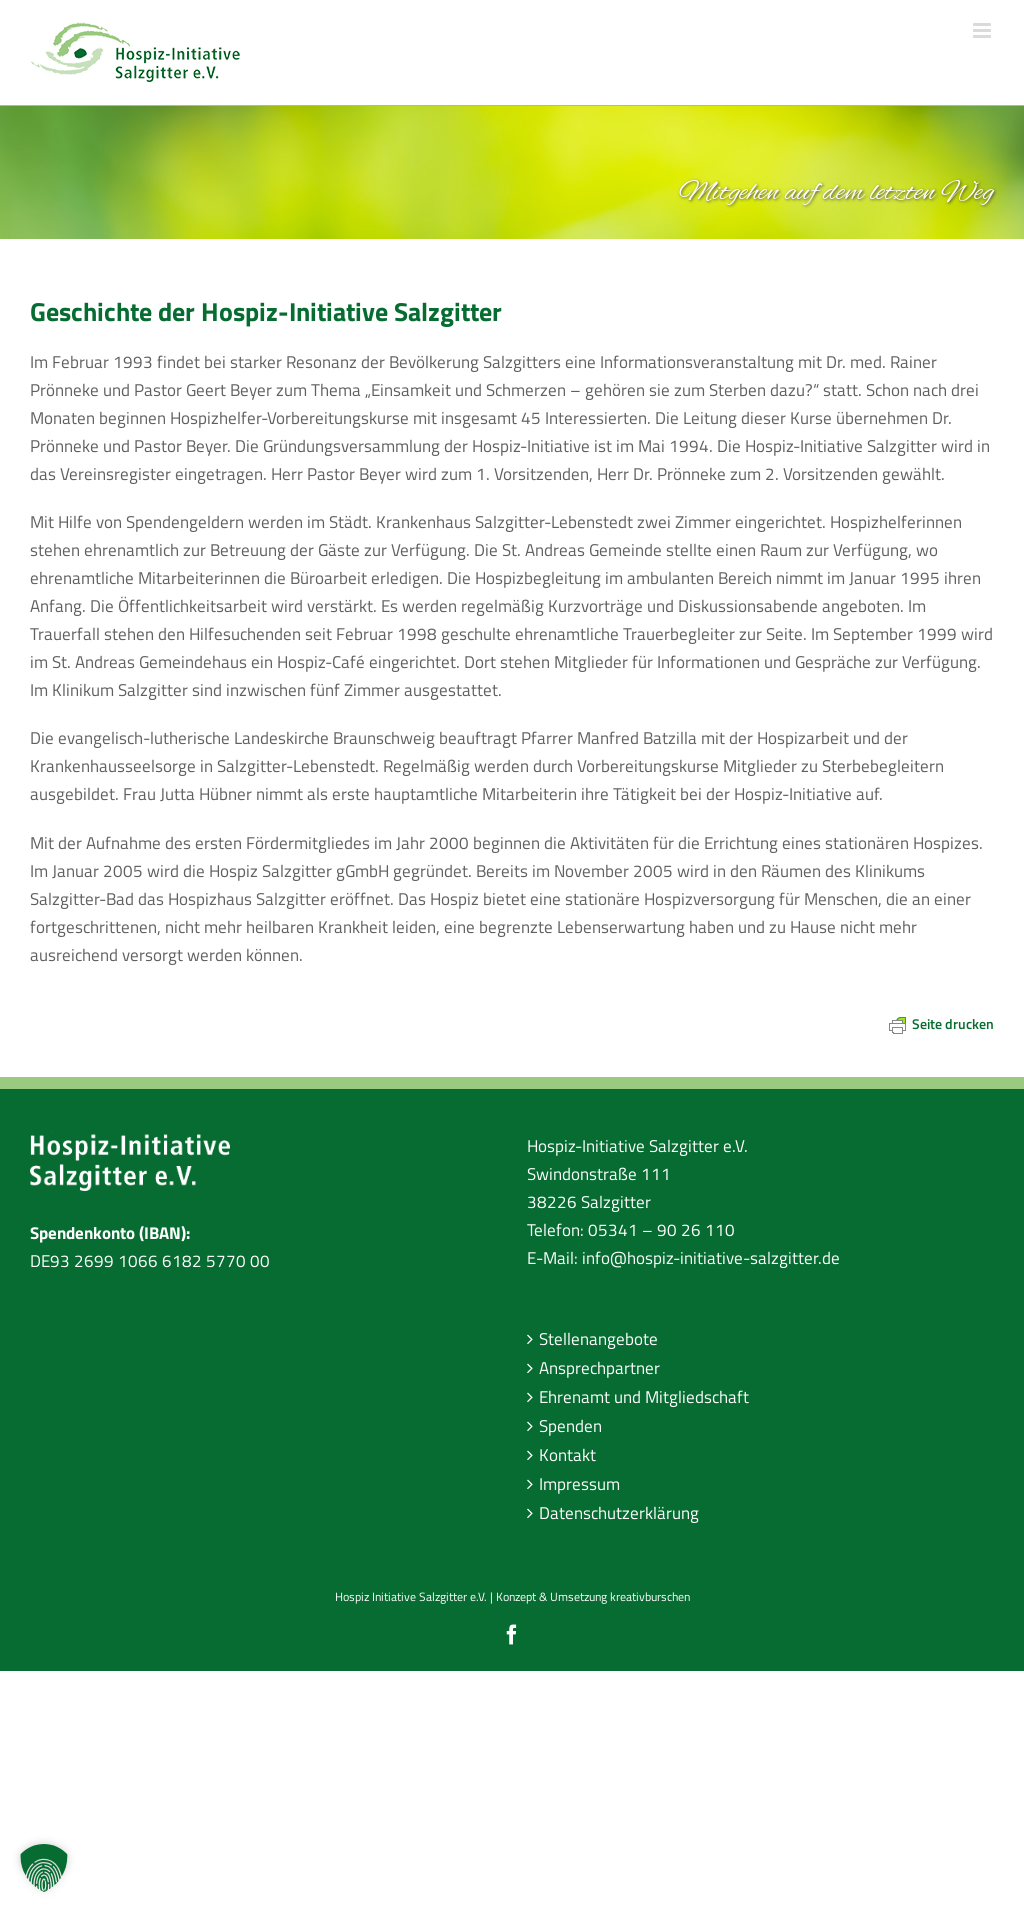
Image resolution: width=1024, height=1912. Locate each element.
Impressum (579, 1484)
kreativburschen (650, 1596)
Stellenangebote (598, 1339)
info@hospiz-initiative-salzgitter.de (711, 1258)
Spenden (570, 1426)
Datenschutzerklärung (619, 1513)
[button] (44, 1868)
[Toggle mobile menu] (983, 30)
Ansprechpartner (599, 1368)
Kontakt (567, 1455)
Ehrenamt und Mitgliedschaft (644, 1397)
